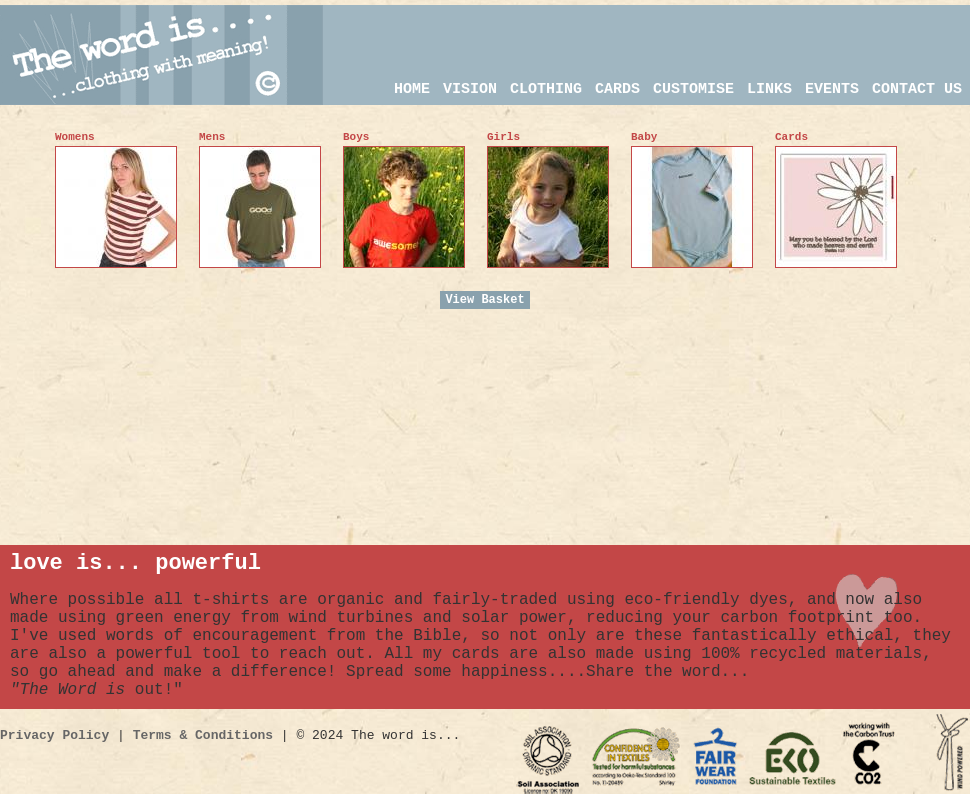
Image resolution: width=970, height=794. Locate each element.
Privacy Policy (54, 735)
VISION (470, 89)
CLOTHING (546, 89)
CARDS (617, 89)
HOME (412, 89)
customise (693, 89)
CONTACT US (917, 89)
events (832, 89)
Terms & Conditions (203, 735)
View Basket (484, 300)
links (769, 89)
